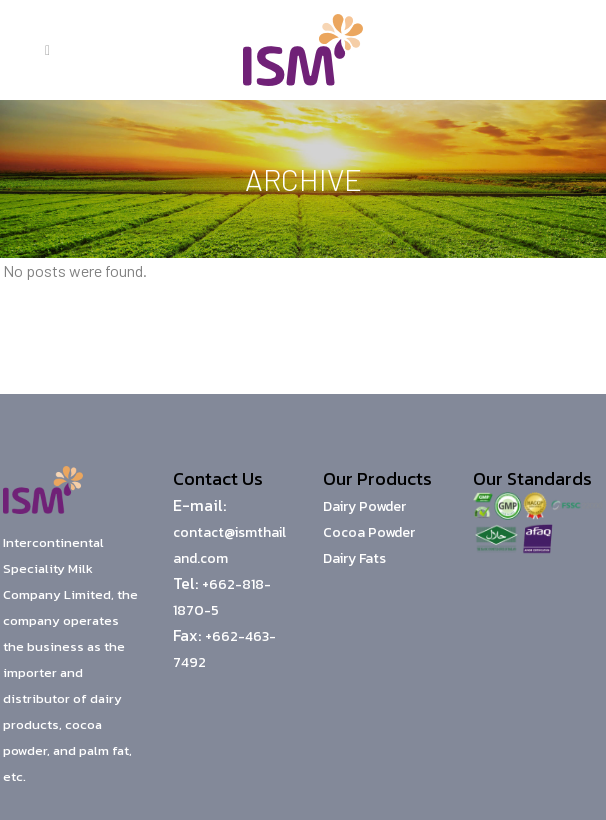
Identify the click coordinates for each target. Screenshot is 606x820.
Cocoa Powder (369, 532)
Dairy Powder (364, 506)
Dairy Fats (354, 558)
